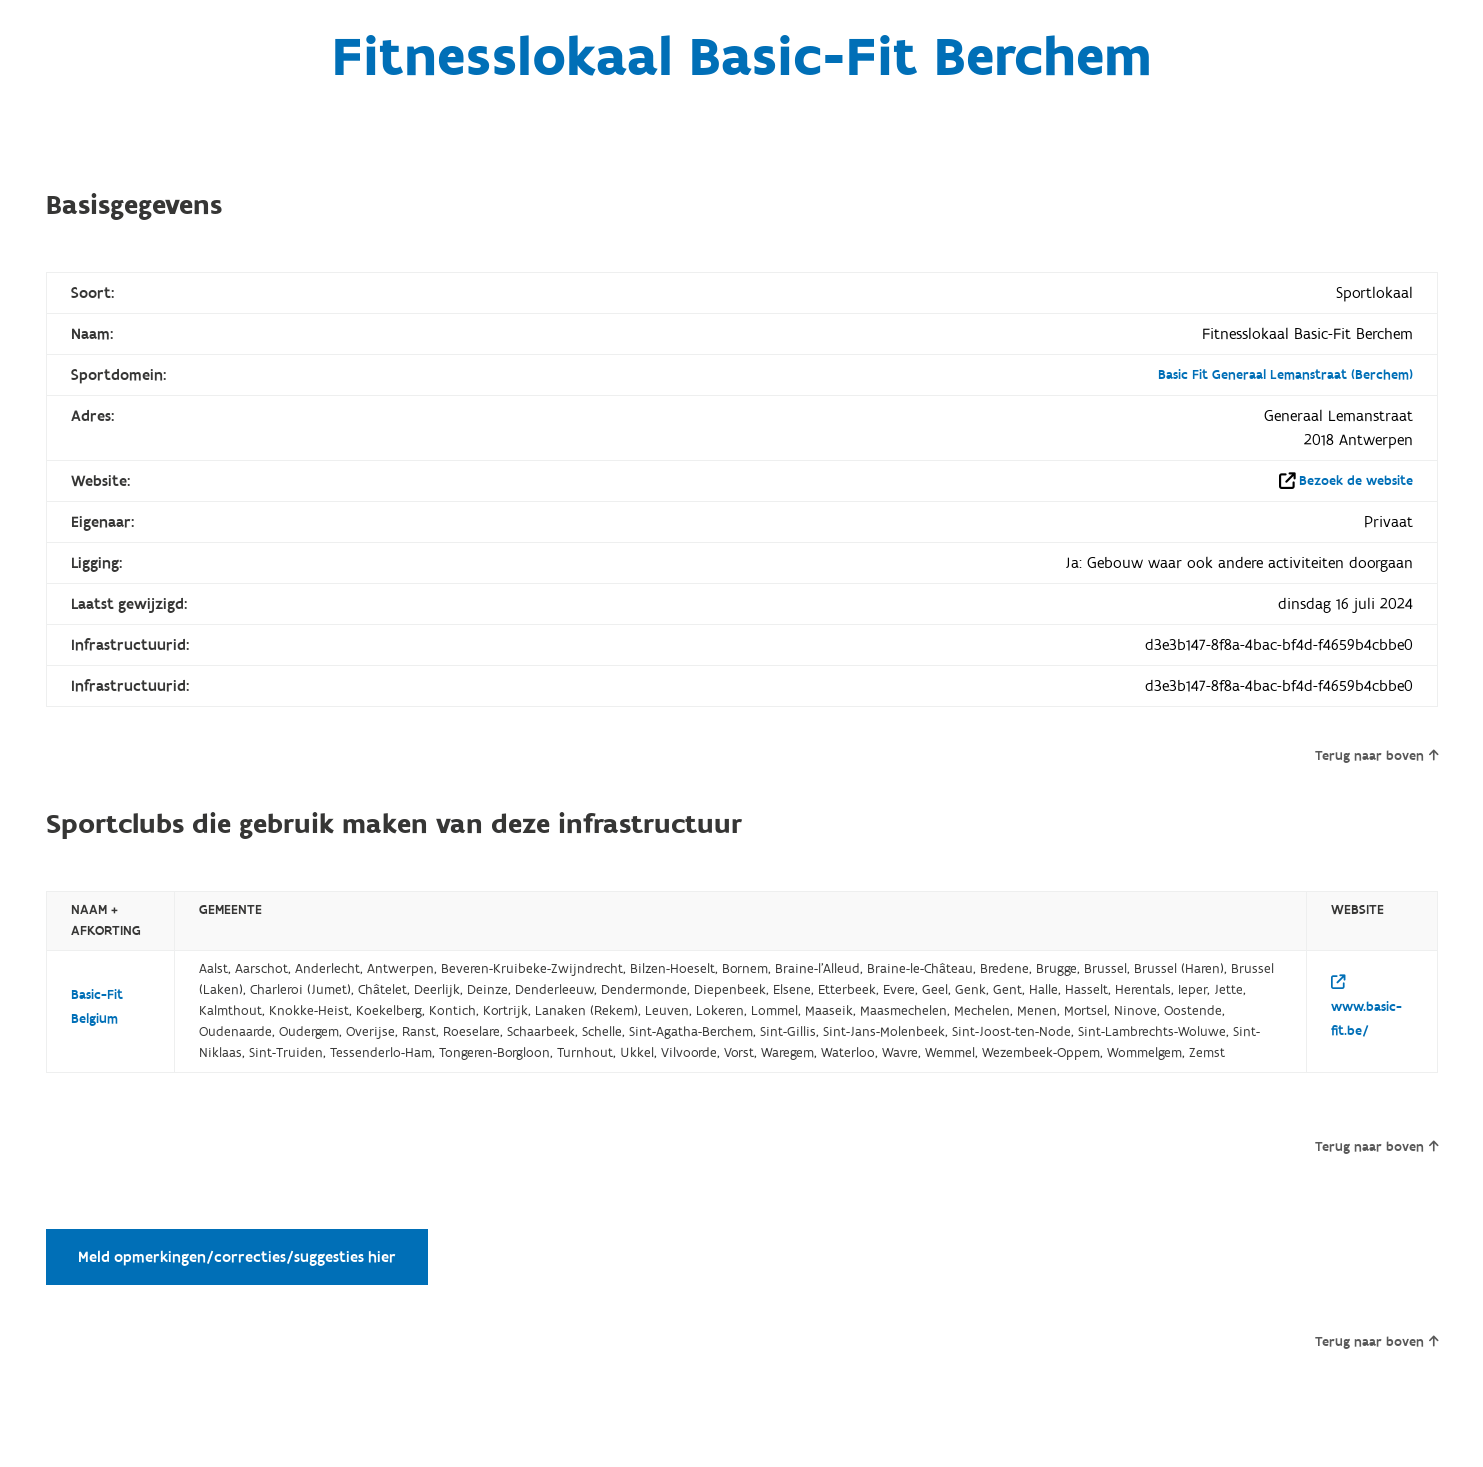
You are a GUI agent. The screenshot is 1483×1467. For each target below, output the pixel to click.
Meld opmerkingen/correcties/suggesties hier (237, 1257)
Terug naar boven (1376, 756)
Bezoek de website (1356, 481)
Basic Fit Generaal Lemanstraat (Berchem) (1285, 375)
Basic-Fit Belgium (97, 1007)
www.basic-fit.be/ (1366, 1007)
